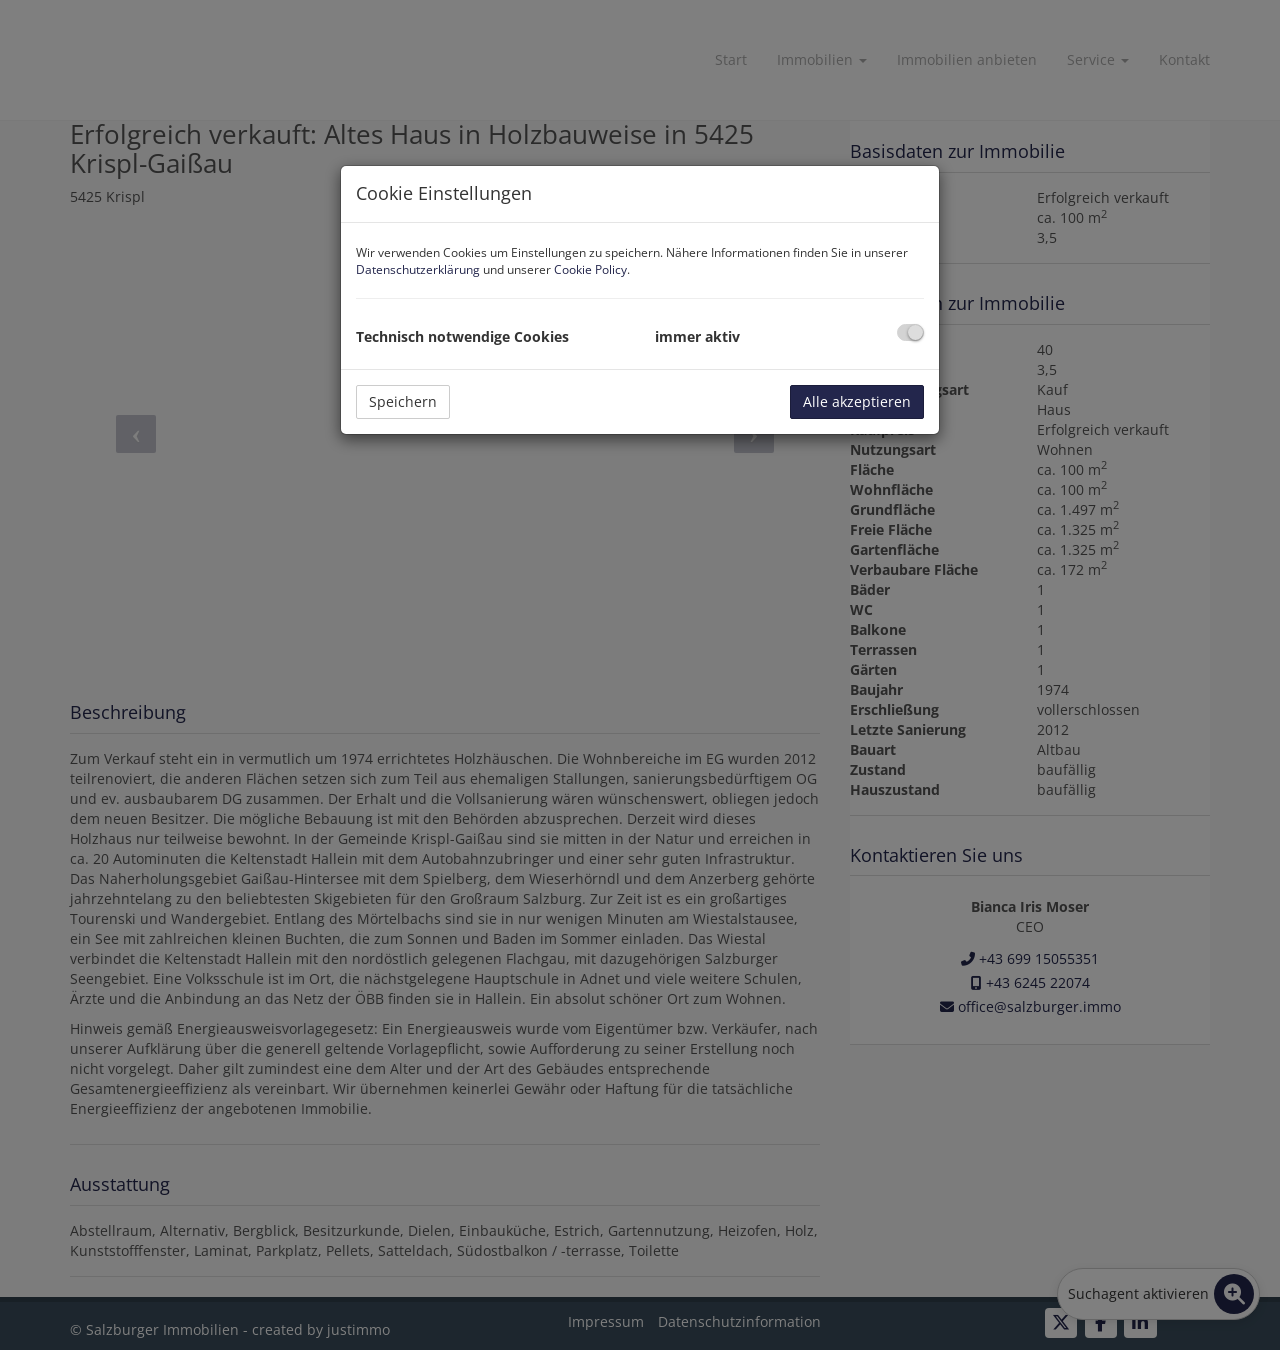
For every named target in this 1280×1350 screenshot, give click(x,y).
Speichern (403, 401)
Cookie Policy (590, 269)
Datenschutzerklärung (418, 269)
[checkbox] (910, 332)
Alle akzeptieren (857, 401)
